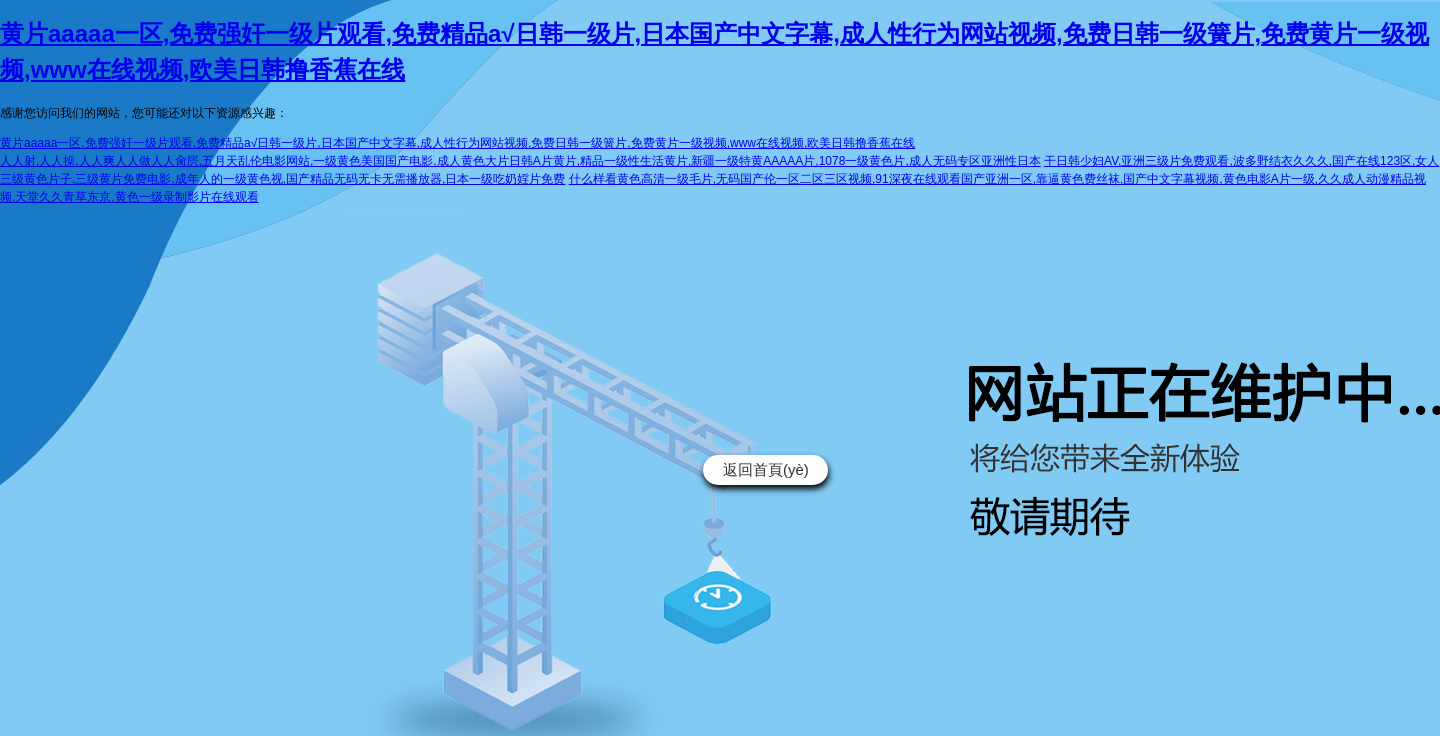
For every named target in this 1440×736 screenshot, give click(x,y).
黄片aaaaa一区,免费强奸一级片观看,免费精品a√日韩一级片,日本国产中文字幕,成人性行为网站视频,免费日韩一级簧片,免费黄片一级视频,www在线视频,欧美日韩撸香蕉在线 (457, 143)
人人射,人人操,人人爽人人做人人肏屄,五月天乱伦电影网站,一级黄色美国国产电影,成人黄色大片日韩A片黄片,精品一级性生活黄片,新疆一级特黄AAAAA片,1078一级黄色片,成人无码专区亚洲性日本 (520, 161)
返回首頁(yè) (766, 469)
